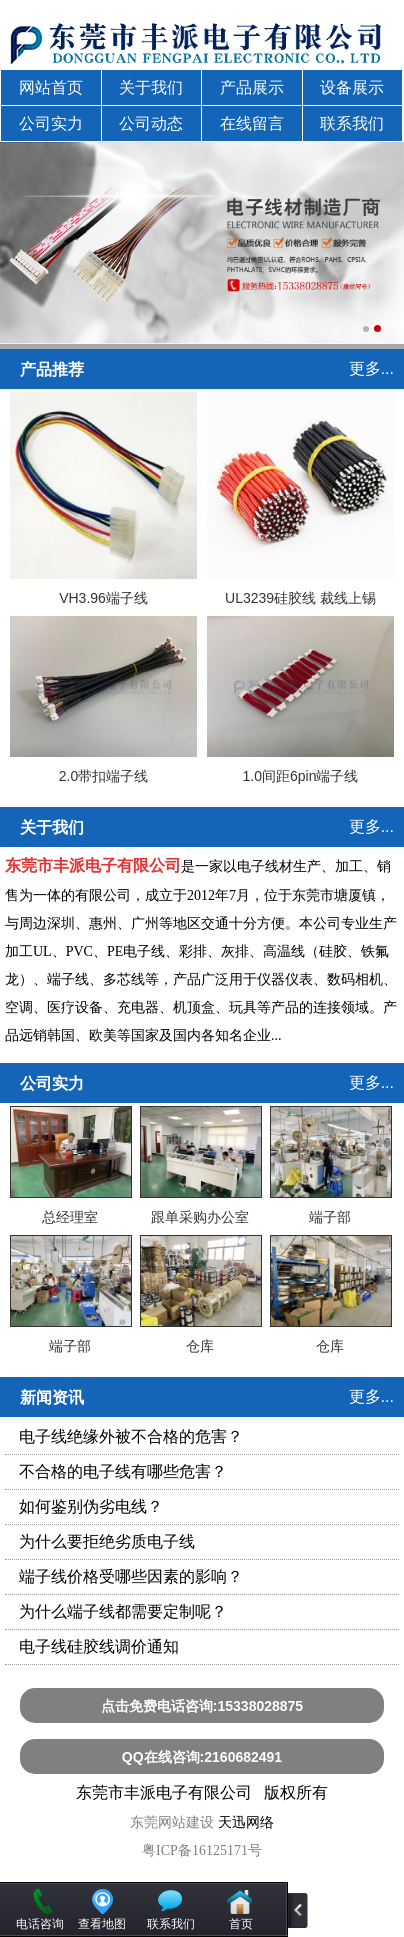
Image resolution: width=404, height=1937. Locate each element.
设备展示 (352, 87)
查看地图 (102, 1924)
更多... (371, 368)
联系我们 (352, 123)
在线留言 (252, 123)
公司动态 (151, 123)
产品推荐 (52, 369)
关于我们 (151, 87)
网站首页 (51, 87)
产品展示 (252, 87)
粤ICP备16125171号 (202, 1850)
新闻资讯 (52, 1397)
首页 (241, 1924)
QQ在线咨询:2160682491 (202, 1757)
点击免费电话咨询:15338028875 (202, 1706)
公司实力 (51, 123)
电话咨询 (40, 1924)
